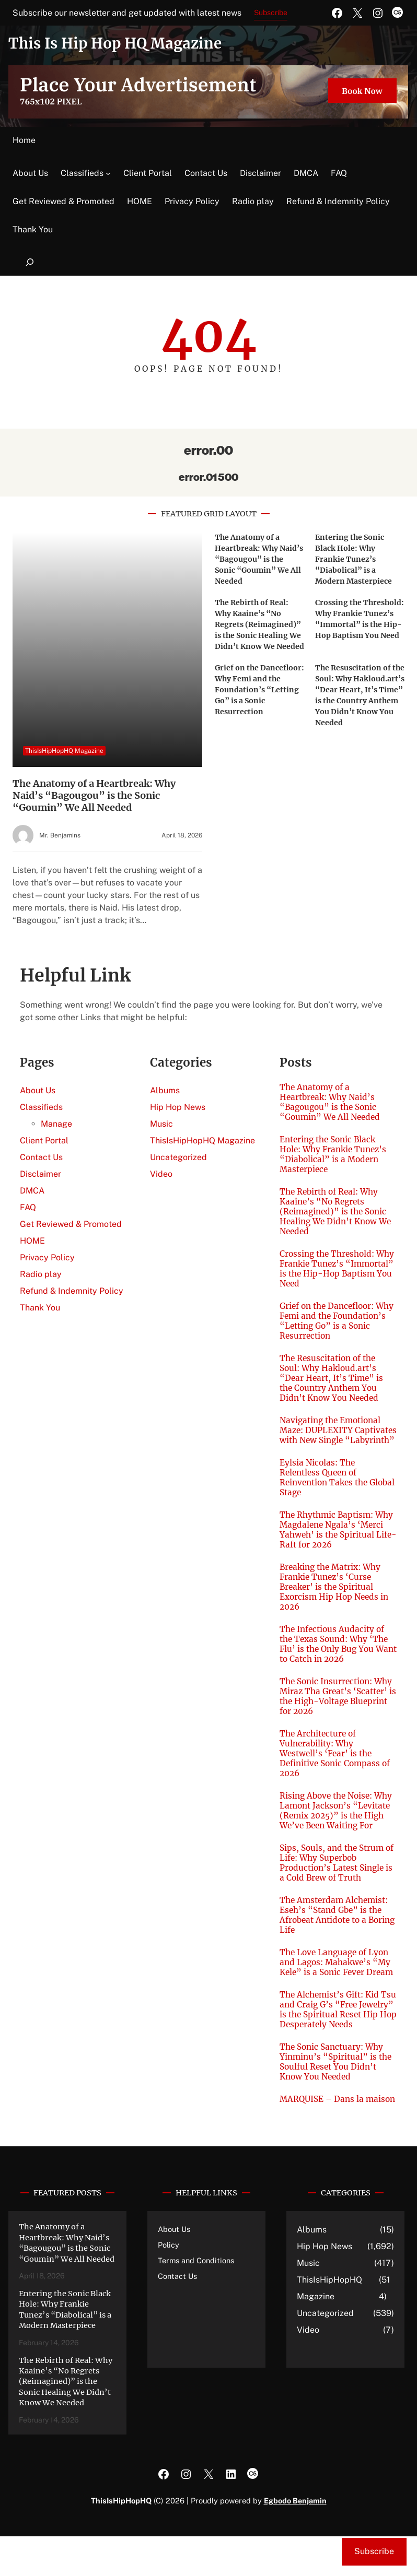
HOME (139, 201)
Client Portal (147, 173)
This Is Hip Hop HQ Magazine (119, 43)
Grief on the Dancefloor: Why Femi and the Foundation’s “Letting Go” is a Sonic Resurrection (259, 689)
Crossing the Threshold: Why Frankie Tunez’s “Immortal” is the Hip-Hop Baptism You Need (336, 1269)
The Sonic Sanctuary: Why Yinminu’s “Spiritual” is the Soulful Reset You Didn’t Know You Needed (336, 2091)
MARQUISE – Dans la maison (322, 2134)
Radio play (253, 201)
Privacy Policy (192, 201)
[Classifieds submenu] (108, 173)
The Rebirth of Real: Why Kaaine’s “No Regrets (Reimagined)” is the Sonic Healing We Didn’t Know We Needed (259, 624)
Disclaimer (260, 173)
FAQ (339, 173)
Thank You (33, 229)
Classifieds (82, 173)
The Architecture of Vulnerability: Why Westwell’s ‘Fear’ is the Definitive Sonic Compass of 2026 (336, 1763)
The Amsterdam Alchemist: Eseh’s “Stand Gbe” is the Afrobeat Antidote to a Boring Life (335, 1925)
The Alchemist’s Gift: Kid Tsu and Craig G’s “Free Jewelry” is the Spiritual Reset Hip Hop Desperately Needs (334, 2034)
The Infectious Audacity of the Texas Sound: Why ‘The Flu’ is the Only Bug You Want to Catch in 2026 (335, 1654)
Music (161, 1124)
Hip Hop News (177, 1107)
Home (24, 140)
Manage (56, 1124)
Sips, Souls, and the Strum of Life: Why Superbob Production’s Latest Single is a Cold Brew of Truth (338, 1873)
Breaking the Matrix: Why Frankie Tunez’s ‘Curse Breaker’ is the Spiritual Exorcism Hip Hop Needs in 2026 (335, 1597)
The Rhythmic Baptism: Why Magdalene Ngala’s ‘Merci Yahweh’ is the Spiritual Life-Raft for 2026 (338, 1539)
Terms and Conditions (196, 2299)
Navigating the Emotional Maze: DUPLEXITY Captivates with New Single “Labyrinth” (334, 1435)
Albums (165, 1090)
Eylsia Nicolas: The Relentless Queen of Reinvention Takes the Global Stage (325, 1487)
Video (161, 1174)
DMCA (306, 173)
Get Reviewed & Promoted (63, 201)
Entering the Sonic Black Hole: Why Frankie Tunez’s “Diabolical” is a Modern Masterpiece (353, 559)
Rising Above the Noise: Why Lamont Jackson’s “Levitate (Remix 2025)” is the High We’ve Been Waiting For (338, 1820)
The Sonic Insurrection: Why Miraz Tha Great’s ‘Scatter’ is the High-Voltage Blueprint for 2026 (337, 1706)
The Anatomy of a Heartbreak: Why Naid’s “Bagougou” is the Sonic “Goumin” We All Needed (94, 795)
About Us (30, 173)
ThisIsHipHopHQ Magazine (64, 750)
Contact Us (205, 173)
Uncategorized (178, 1157)
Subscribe (270, 12)
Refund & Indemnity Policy (338, 201)
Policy (168, 2283)
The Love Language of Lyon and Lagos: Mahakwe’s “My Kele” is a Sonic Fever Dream (336, 1977)
